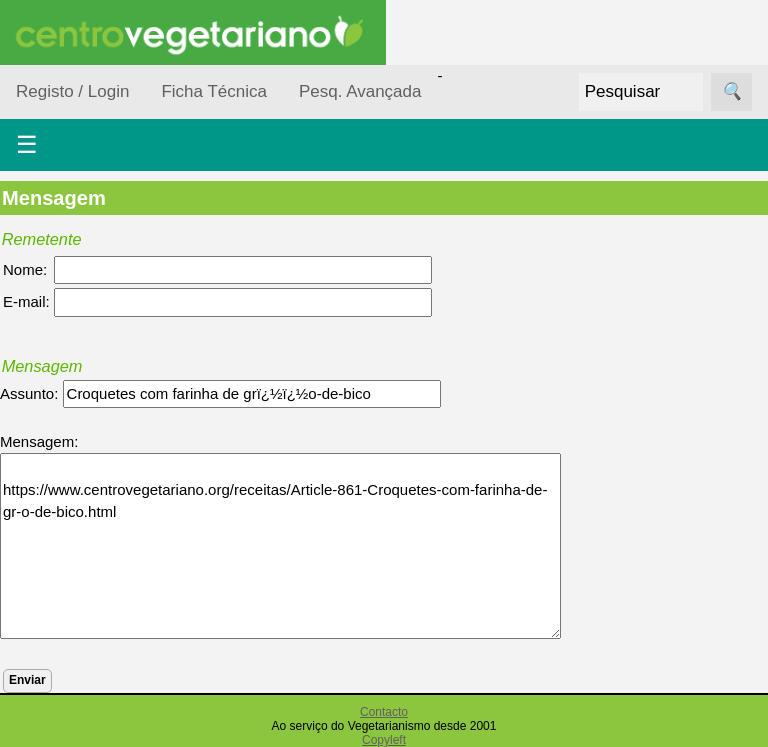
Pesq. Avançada (360, 91)
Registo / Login (72, 91)
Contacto (384, 712)
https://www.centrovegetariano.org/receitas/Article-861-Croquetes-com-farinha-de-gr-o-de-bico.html (280, 546)
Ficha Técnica (214, 91)
